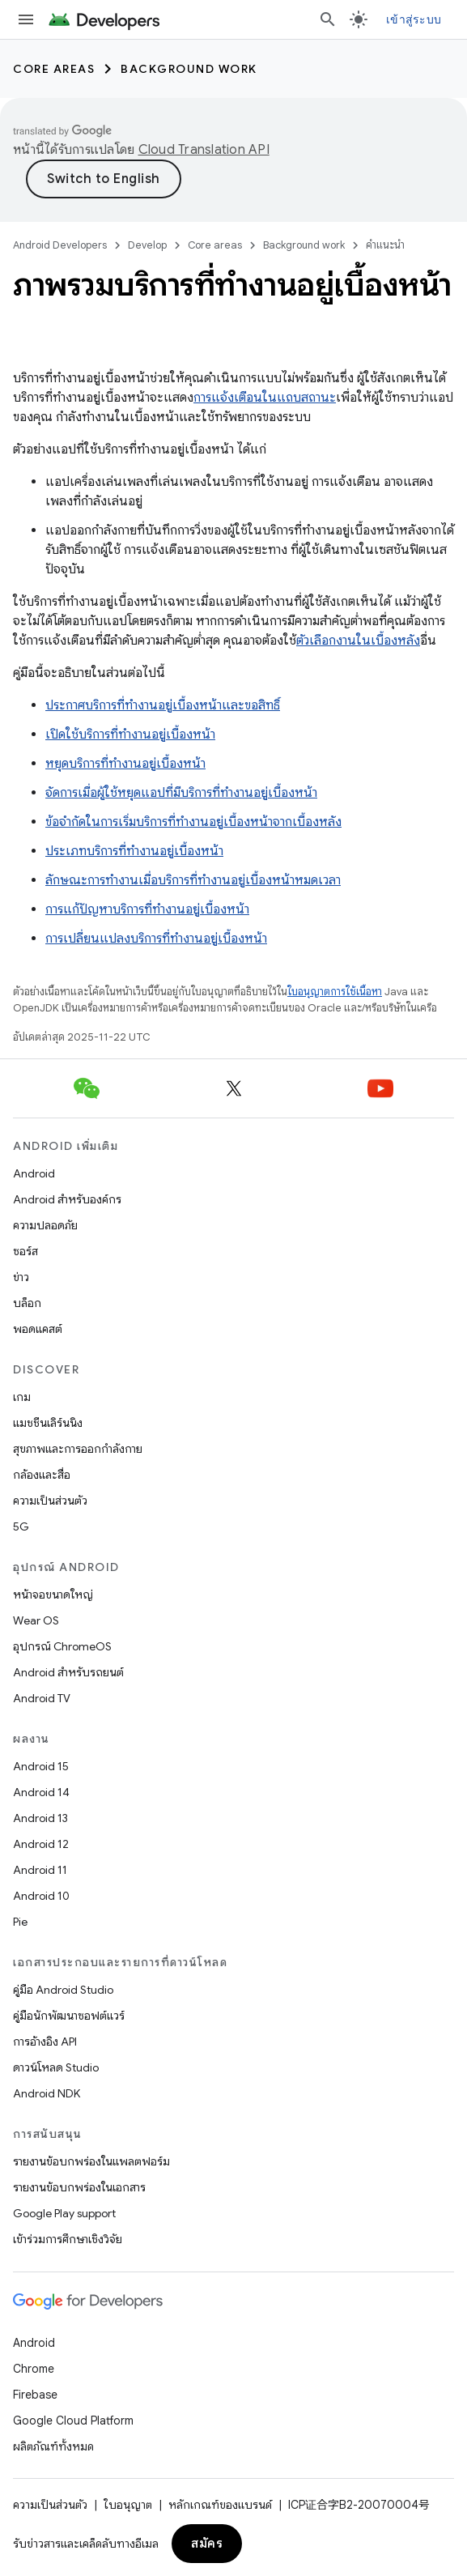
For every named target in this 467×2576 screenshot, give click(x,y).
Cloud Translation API (204, 150)
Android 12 (41, 1844)
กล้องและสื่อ (41, 1474)
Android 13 (40, 1818)
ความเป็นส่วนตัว (50, 1500)
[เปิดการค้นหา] (328, 19)
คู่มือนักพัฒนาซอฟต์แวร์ (69, 2015)
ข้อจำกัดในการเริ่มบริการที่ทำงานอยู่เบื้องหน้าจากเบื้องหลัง (193, 822)
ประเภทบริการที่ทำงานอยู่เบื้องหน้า (134, 851)
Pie (20, 1921)
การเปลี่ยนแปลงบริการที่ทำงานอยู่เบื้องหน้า (156, 938)
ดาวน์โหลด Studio (56, 2067)
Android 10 (41, 1895)
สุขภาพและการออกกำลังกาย (77, 1448)
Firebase (35, 2394)
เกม (22, 1397)
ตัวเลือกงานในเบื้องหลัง (358, 640)
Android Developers (60, 245)
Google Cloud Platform (73, 2420)
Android (34, 1173)
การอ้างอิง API (45, 2041)
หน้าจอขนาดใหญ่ (53, 1594)
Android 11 (40, 1870)
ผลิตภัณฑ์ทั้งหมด (53, 2446)
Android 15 (41, 1766)
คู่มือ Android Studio (63, 1989)
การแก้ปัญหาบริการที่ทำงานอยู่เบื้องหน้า (147, 909)
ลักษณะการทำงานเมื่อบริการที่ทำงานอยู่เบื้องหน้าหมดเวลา (193, 880)
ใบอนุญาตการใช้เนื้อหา (334, 991)
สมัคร (207, 2544)
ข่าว (21, 1277)
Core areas (54, 69)
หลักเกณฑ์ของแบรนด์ (220, 2504)
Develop (147, 245)
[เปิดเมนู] (26, 19)
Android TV (41, 1698)
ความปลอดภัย (45, 1225)
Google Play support (64, 2213)
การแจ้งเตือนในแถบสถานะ (264, 398)
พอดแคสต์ (37, 1329)
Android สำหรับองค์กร (67, 1199)
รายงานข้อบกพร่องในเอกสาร (79, 2187)
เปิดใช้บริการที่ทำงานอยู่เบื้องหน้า (130, 734)
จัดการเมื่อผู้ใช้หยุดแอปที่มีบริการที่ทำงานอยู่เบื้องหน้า (181, 793)
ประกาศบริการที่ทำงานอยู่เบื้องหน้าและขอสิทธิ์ (162, 705)
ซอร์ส (25, 1251)
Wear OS (36, 1620)
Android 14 (41, 1792)
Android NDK (46, 2093)
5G (21, 1526)
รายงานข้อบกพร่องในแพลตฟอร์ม (91, 2161)
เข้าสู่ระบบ (413, 19)
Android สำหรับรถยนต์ (68, 1672)
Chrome (33, 2368)
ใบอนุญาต (128, 2504)
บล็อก (27, 1303)
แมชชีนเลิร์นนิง (48, 1423)
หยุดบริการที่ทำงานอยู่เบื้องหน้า (125, 764)
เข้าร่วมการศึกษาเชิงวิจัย (67, 2239)
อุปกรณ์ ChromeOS (62, 1646)
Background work (189, 69)
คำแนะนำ (385, 245)
